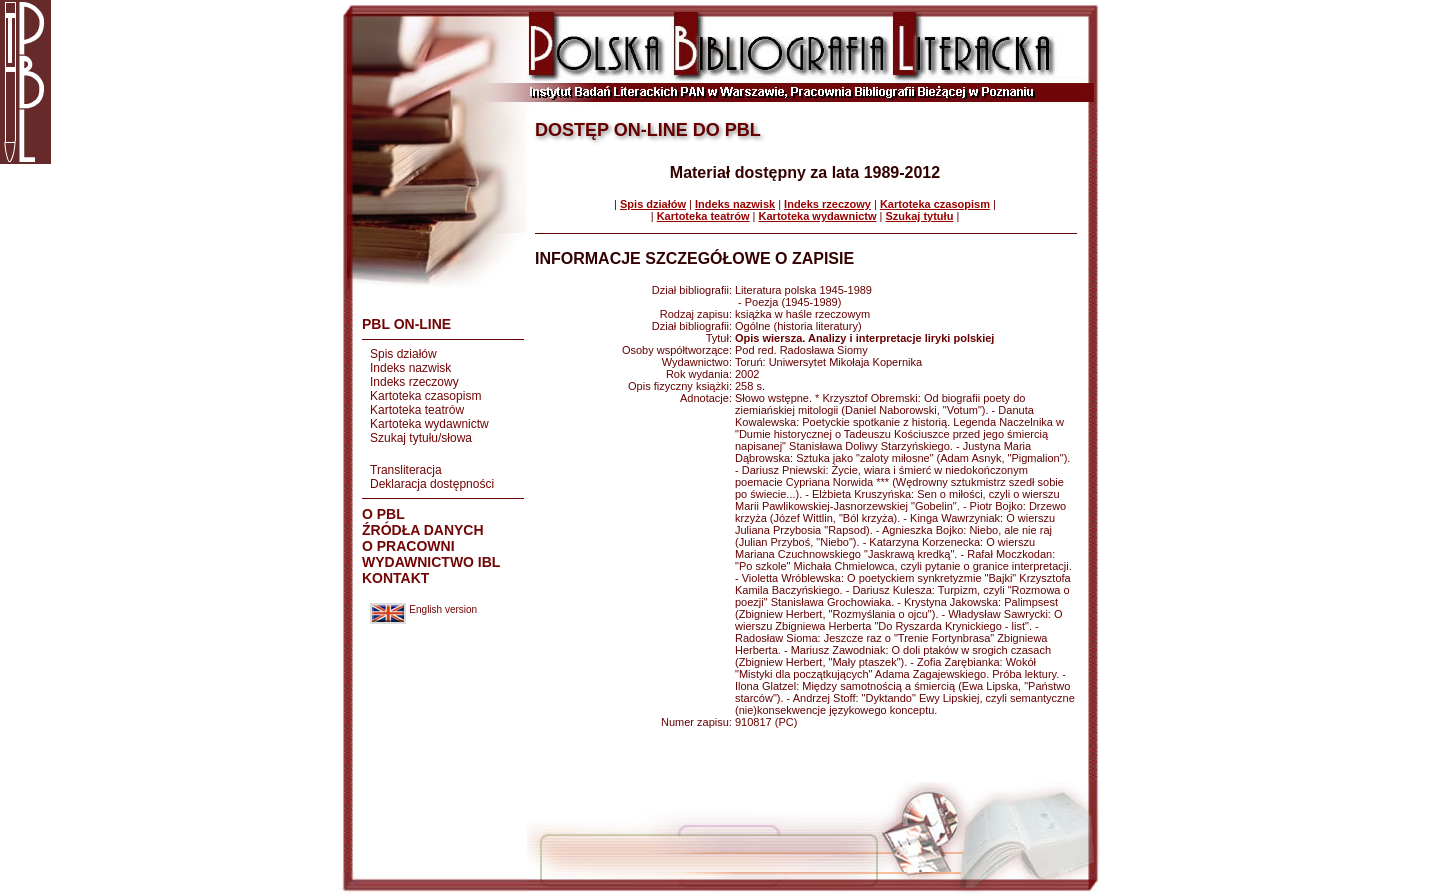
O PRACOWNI (408, 546)
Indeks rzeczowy (414, 382)
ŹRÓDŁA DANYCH (423, 530)
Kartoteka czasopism (425, 396)
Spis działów (403, 354)
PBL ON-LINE (406, 324)
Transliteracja (406, 470)
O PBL (383, 514)
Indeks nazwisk (410, 368)
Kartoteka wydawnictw (429, 424)
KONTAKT (395, 578)
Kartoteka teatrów (417, 410)
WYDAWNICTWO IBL (431, 562)
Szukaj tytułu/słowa (421, 438)
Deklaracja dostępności (432, 484)
